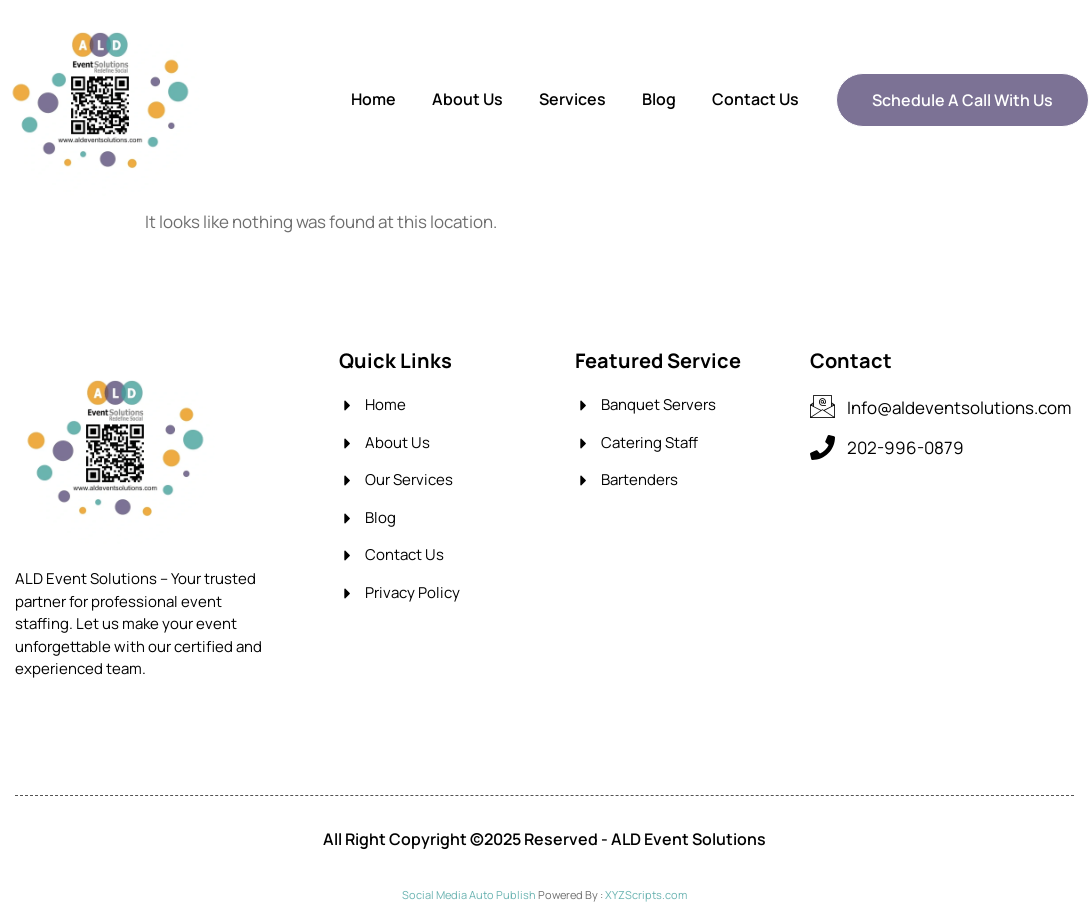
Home (373, 99)
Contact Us (755, 99)
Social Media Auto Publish (469, 894)
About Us (467, 99)
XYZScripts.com (646, 894)
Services (572, 99)
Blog (659, 99)
